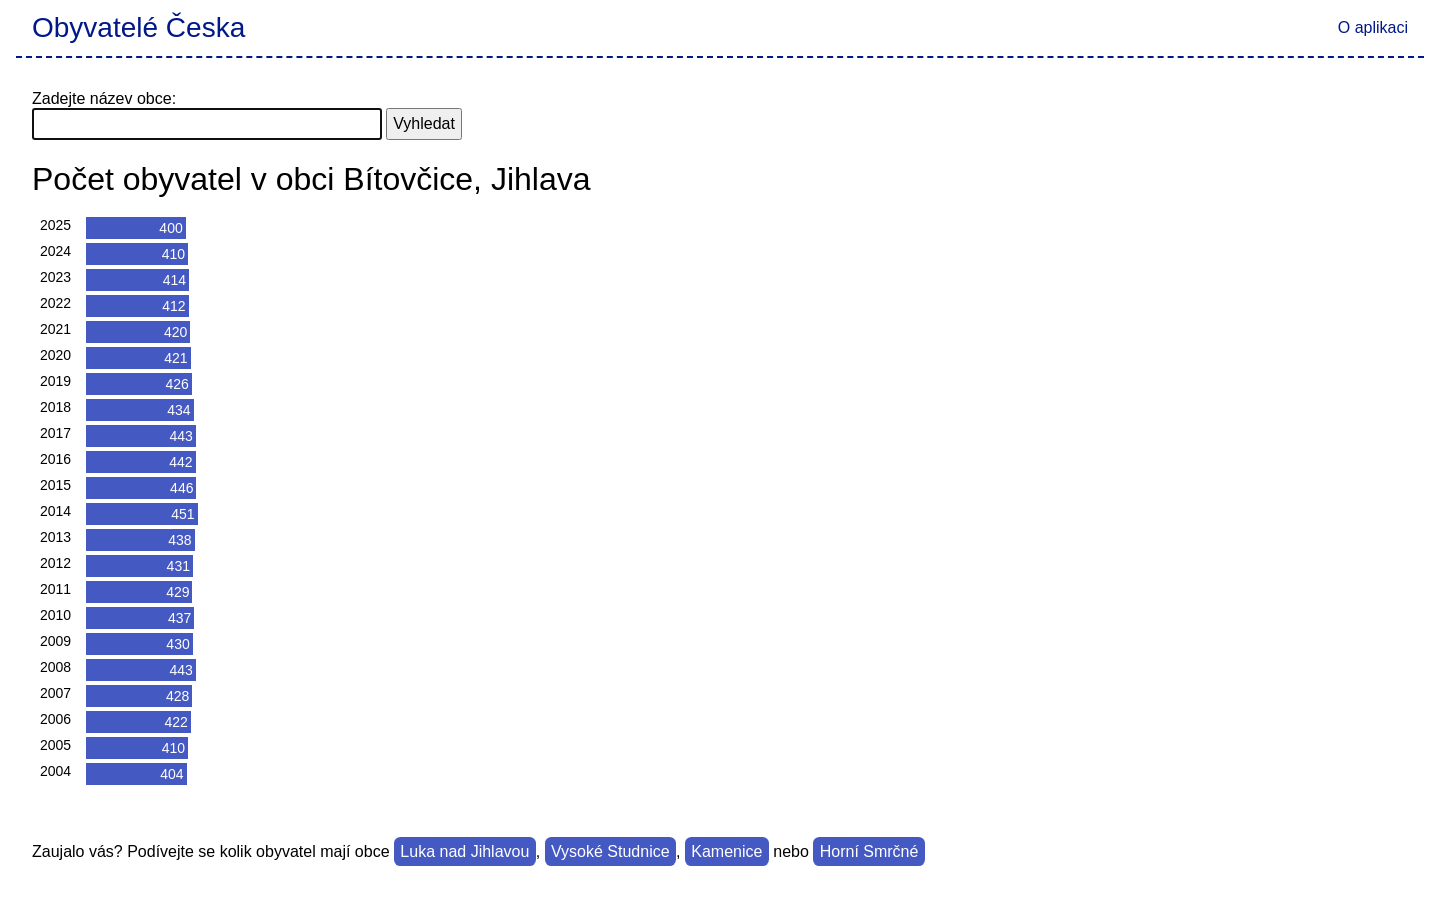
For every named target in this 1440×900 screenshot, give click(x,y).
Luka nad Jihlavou (464, 851)
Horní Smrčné (869, 851)
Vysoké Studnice (610, 851)
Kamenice (726, 851)
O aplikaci (1373, 27)
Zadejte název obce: (104, 98)
